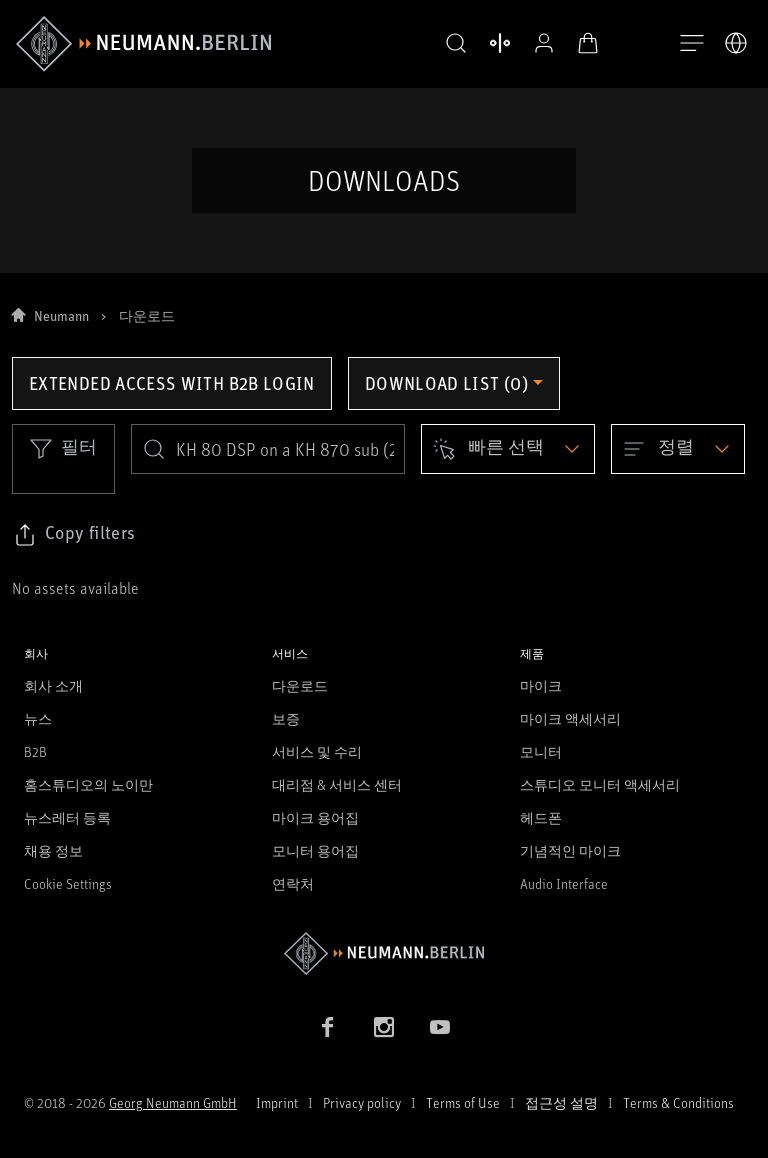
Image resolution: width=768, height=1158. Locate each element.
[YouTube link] (440, 1027)
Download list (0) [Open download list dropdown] (446, 383)
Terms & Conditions (678, 1102)
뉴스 (38, 718)
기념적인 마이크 (570, 850)
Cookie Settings (68, 883)
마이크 (541, 685)
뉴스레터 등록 (67, 817)
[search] (268, 449)
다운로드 (300, 685)
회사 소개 (53, 685)
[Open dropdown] (508, 449)
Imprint (277, 1102)
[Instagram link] (384, 1027)
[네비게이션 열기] (692, 44)
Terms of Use (463, 1102)
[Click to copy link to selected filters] (74, 535)
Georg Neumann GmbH (173, 1102)
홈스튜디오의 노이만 (88, 784)
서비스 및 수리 (317, 751)
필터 (63, 448)
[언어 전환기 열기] (736, 43)
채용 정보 (53, 850)
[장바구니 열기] (584, 43)
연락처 (293, 883)
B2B (35, 751)
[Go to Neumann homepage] (384, 953)
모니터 (541, 751)
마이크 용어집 (315, 817)
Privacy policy (362, 1102)
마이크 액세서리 (570, 718)
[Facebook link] (328, 1027)
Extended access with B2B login (172, 383)
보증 (286, 718)
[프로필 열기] (540, 43)
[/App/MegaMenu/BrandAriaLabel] (143, 44)
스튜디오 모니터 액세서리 (600, 784)
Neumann (61, 315)
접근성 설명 (561, 1102)
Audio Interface (564, 883)
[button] (452, 44)
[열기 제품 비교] (496, 43)
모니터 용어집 (315, 850)
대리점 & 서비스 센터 (337, 784)
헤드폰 (541, 817)
